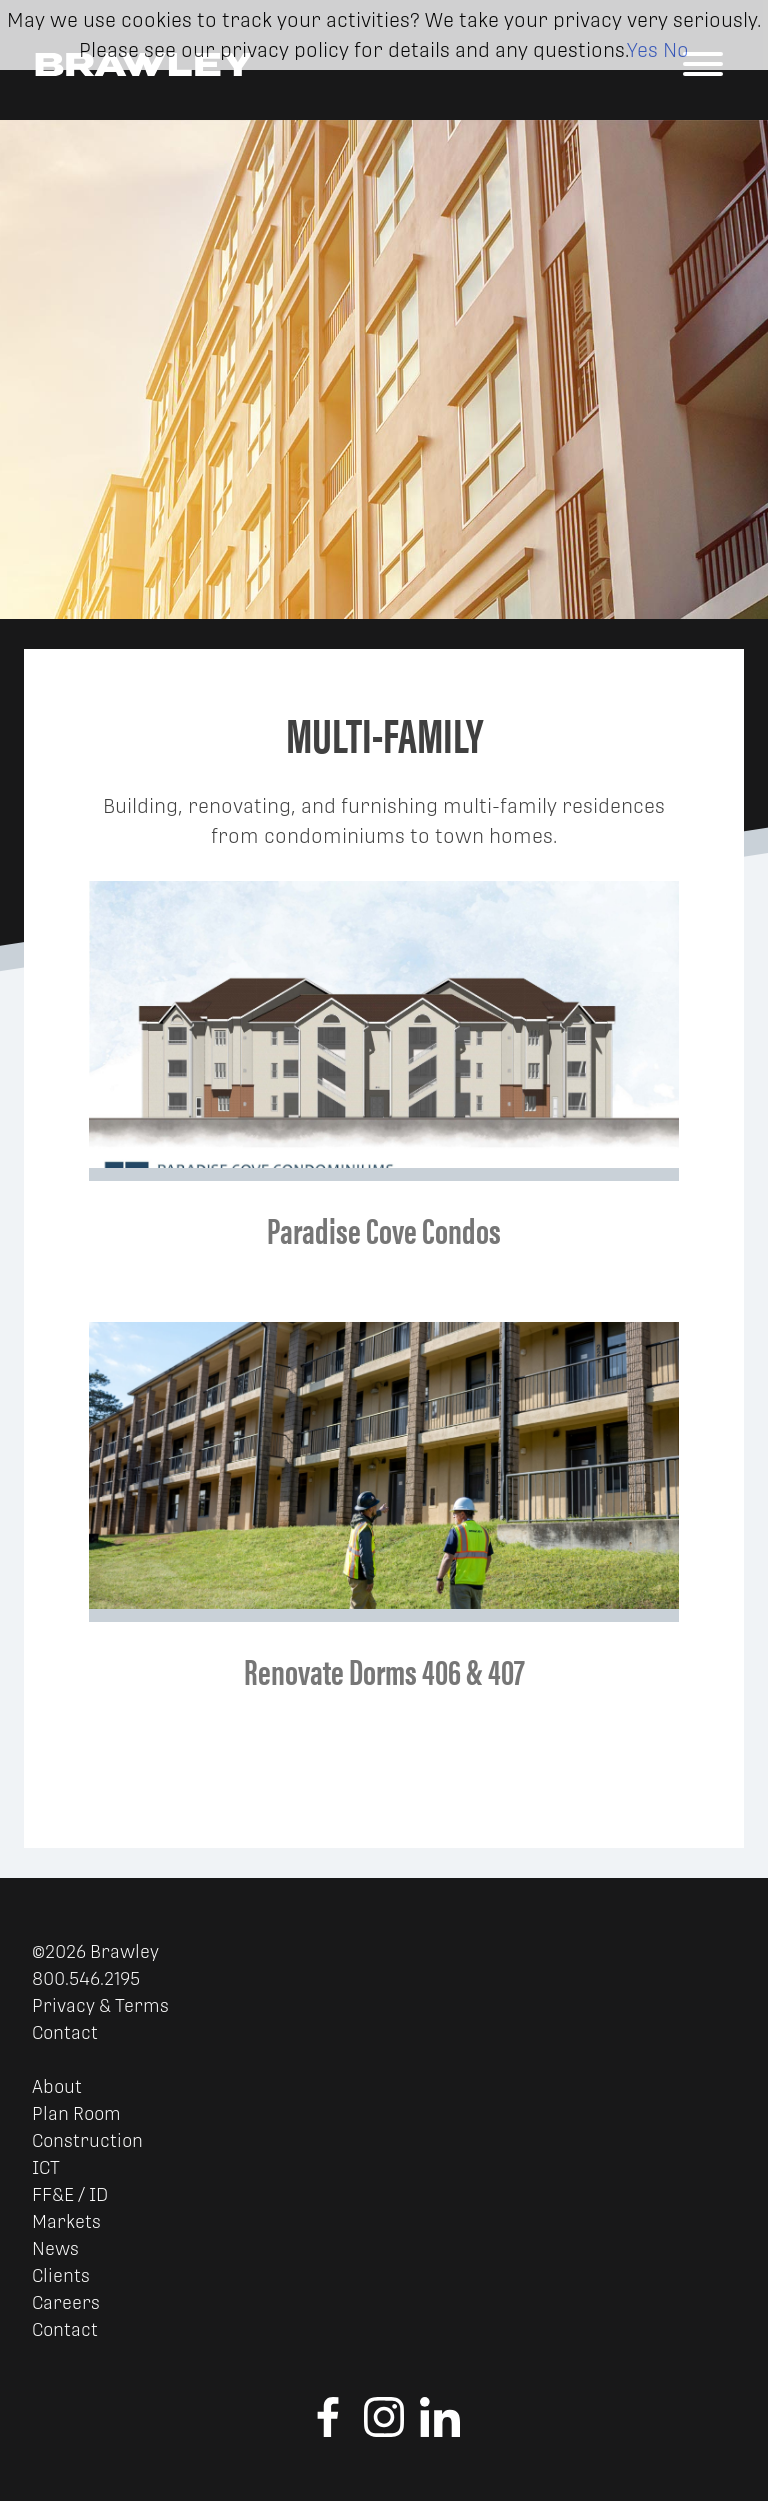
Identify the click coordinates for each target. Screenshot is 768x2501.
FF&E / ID (70, 2194)
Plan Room (76, 2113)
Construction (87, 2140)
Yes (642, 50)
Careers (66, 2302)
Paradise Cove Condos (384, 1229)
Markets (66, 2221)
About (57, 2086)
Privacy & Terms (100, 2005)
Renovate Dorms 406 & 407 (384, 1670)
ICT (46, 2167)
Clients (61, 2275)
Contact (65, 2032)
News (55, 2248)
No (676, 50)
